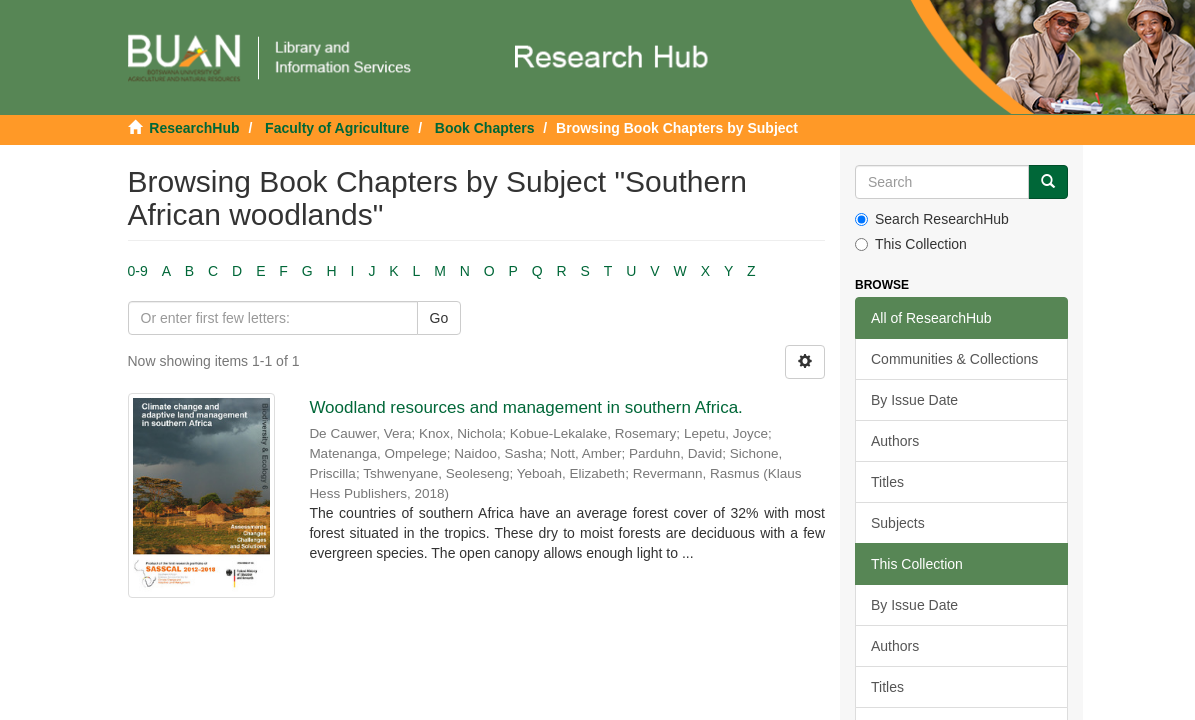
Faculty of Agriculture (337, 128)
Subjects (898, 523)
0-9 (138, 271)
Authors (895, 441)
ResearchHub (194, 128)
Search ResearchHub (932, 219)
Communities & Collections (954, 359)
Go (439, 318)
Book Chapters (485, 128)
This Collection (911, 244)
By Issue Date (914, 400)
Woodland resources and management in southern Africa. (525, 407)
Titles (887, 482)
